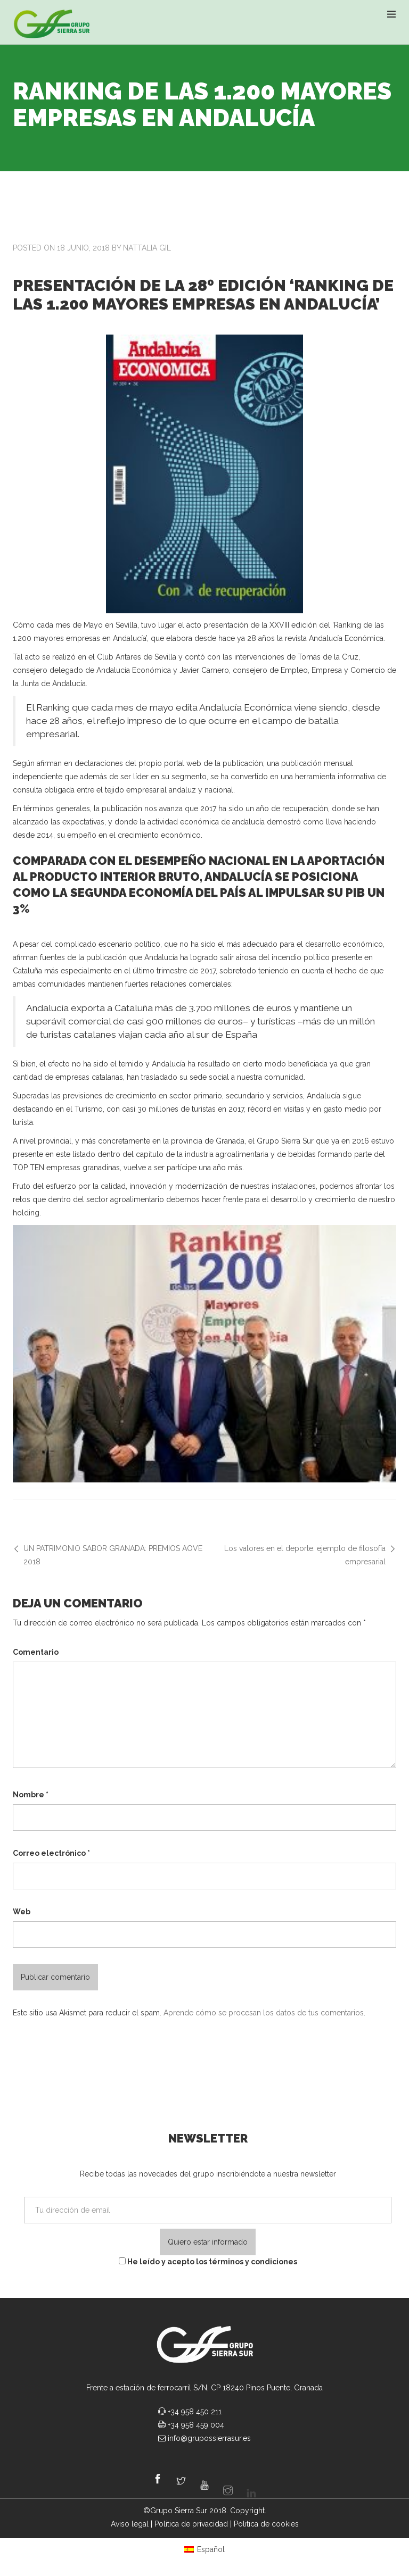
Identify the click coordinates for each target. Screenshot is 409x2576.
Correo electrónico (51, 1853)
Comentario (36, 1652)
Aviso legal (130, 2524)
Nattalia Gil (147, 248)
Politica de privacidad (191, 2524)
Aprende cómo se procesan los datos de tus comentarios (263, 2012)
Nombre (30, 1794)
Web (21, 1911)
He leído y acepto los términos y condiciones (208, 2261)
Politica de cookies (266, 2524)
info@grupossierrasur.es (209, 2438)
